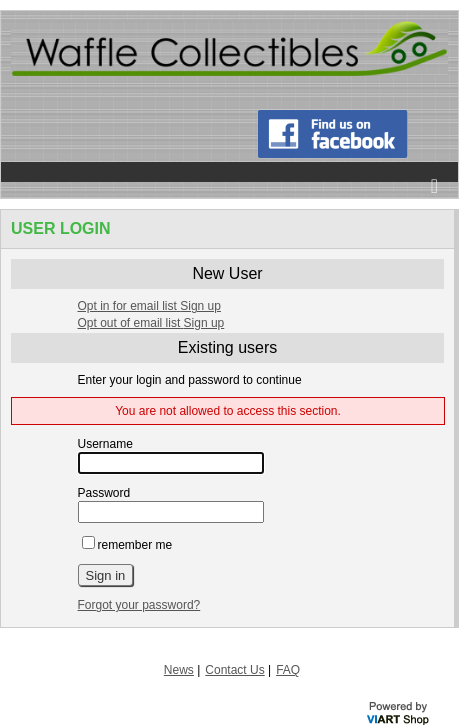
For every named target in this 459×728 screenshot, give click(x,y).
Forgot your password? (139, 605)
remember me (127, 545)
